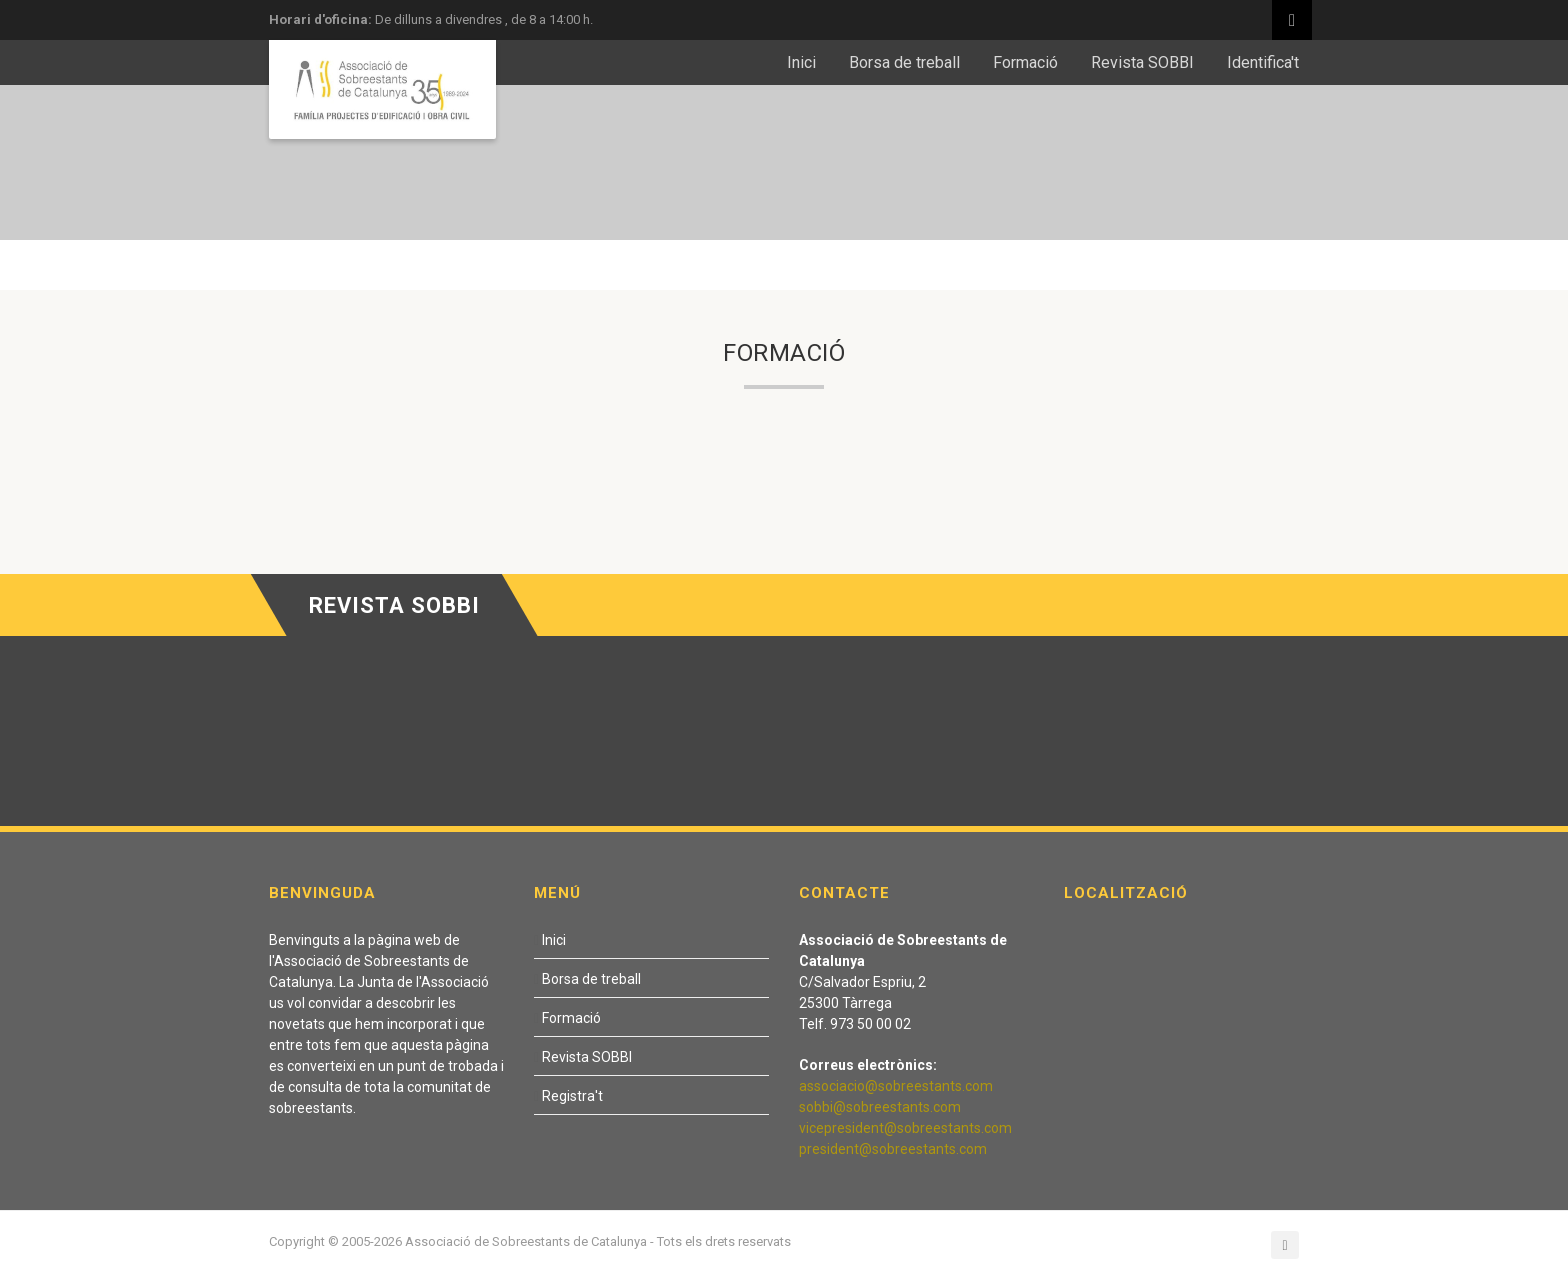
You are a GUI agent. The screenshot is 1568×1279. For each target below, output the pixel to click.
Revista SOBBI (1142, 62)
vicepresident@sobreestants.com (905, 1128)
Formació (1025, 62)
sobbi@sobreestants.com (880, 1107)
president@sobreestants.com (893, 1149)
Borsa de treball (904, 62)
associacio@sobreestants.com (896, 1086)
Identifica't (1263, 62)
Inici (801, 62)
